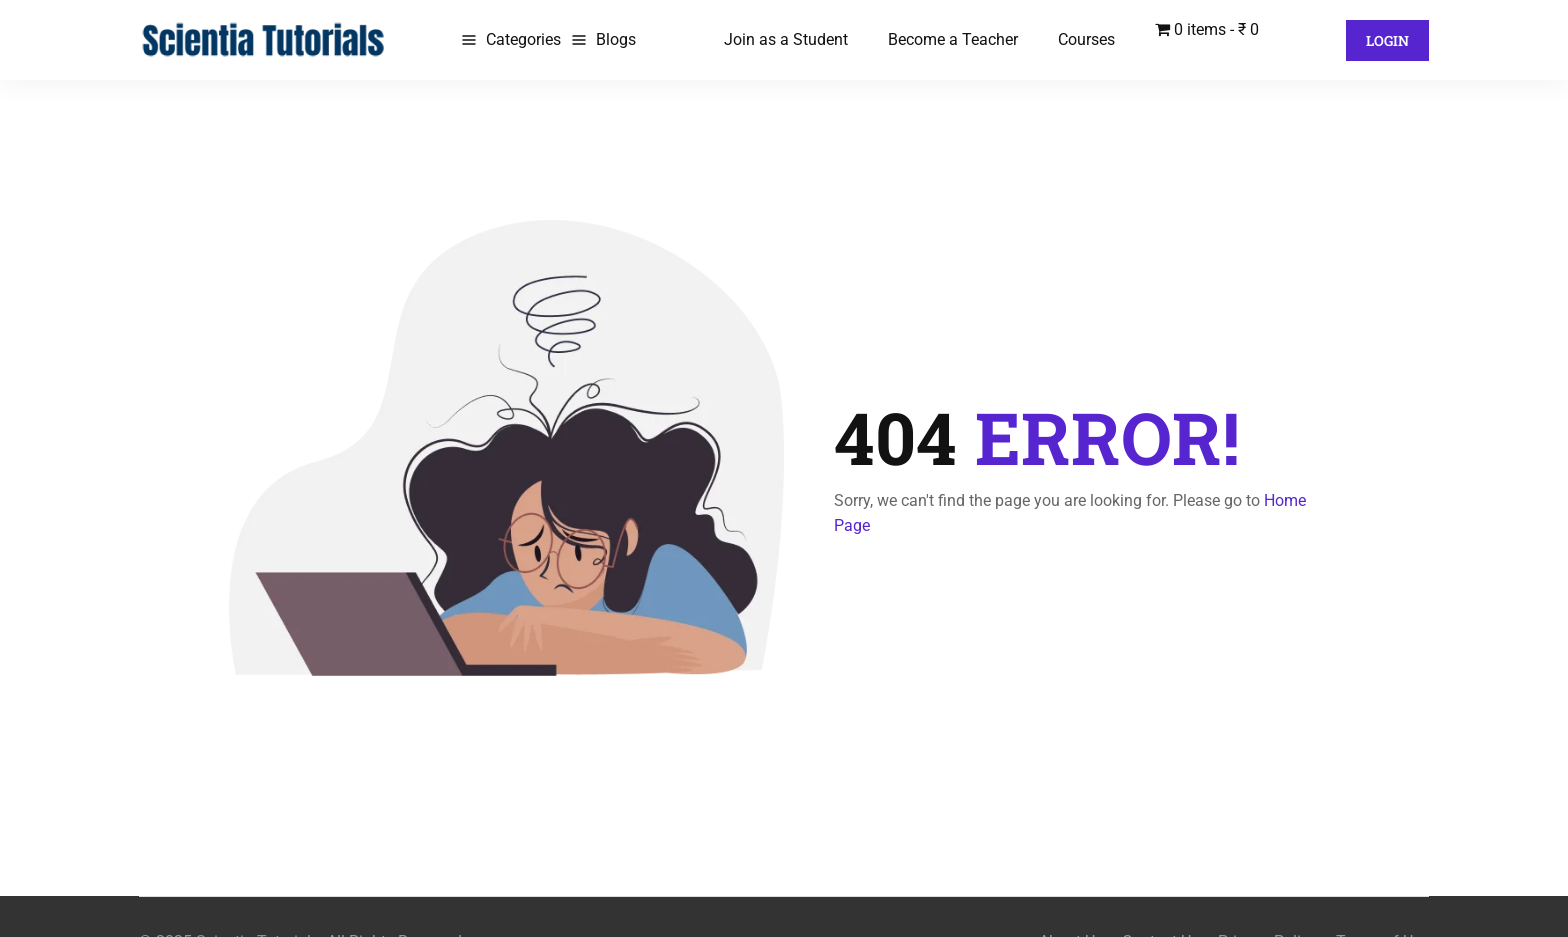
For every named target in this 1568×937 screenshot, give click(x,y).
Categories (523, 39)
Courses (1086, 39)
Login (1387, 40)
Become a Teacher (953, 39)
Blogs (616, 39)
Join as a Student (786, 39)
